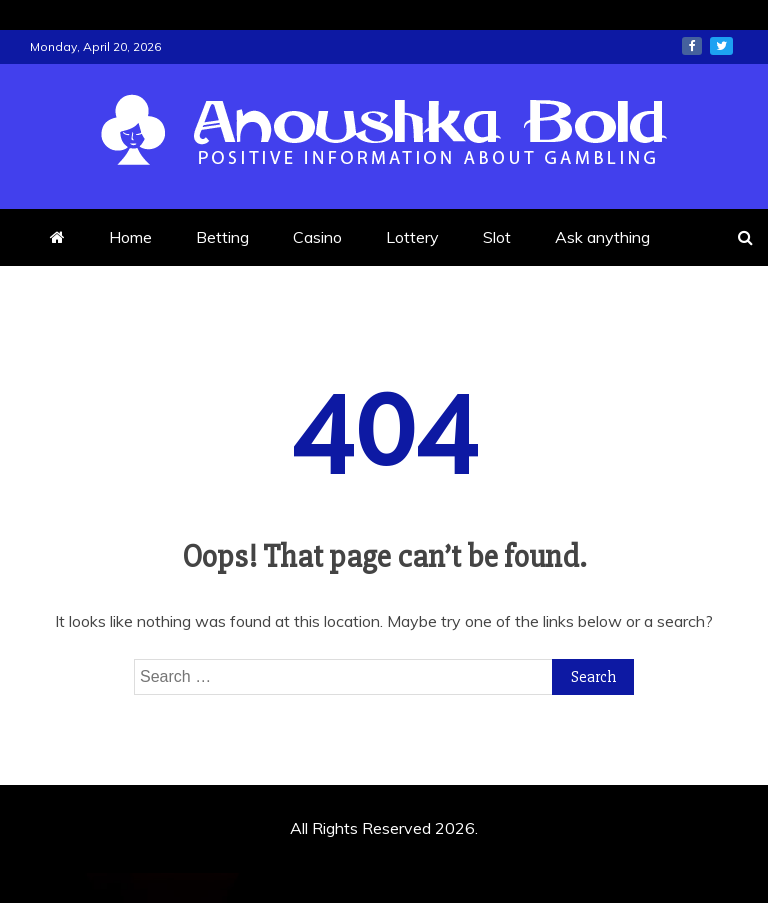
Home (130, 237)
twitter (721, 46)
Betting (222, 237)
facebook (692, 46)
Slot (497, 237)
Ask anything (602, 237)
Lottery (412, 237)
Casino (317, 237)
